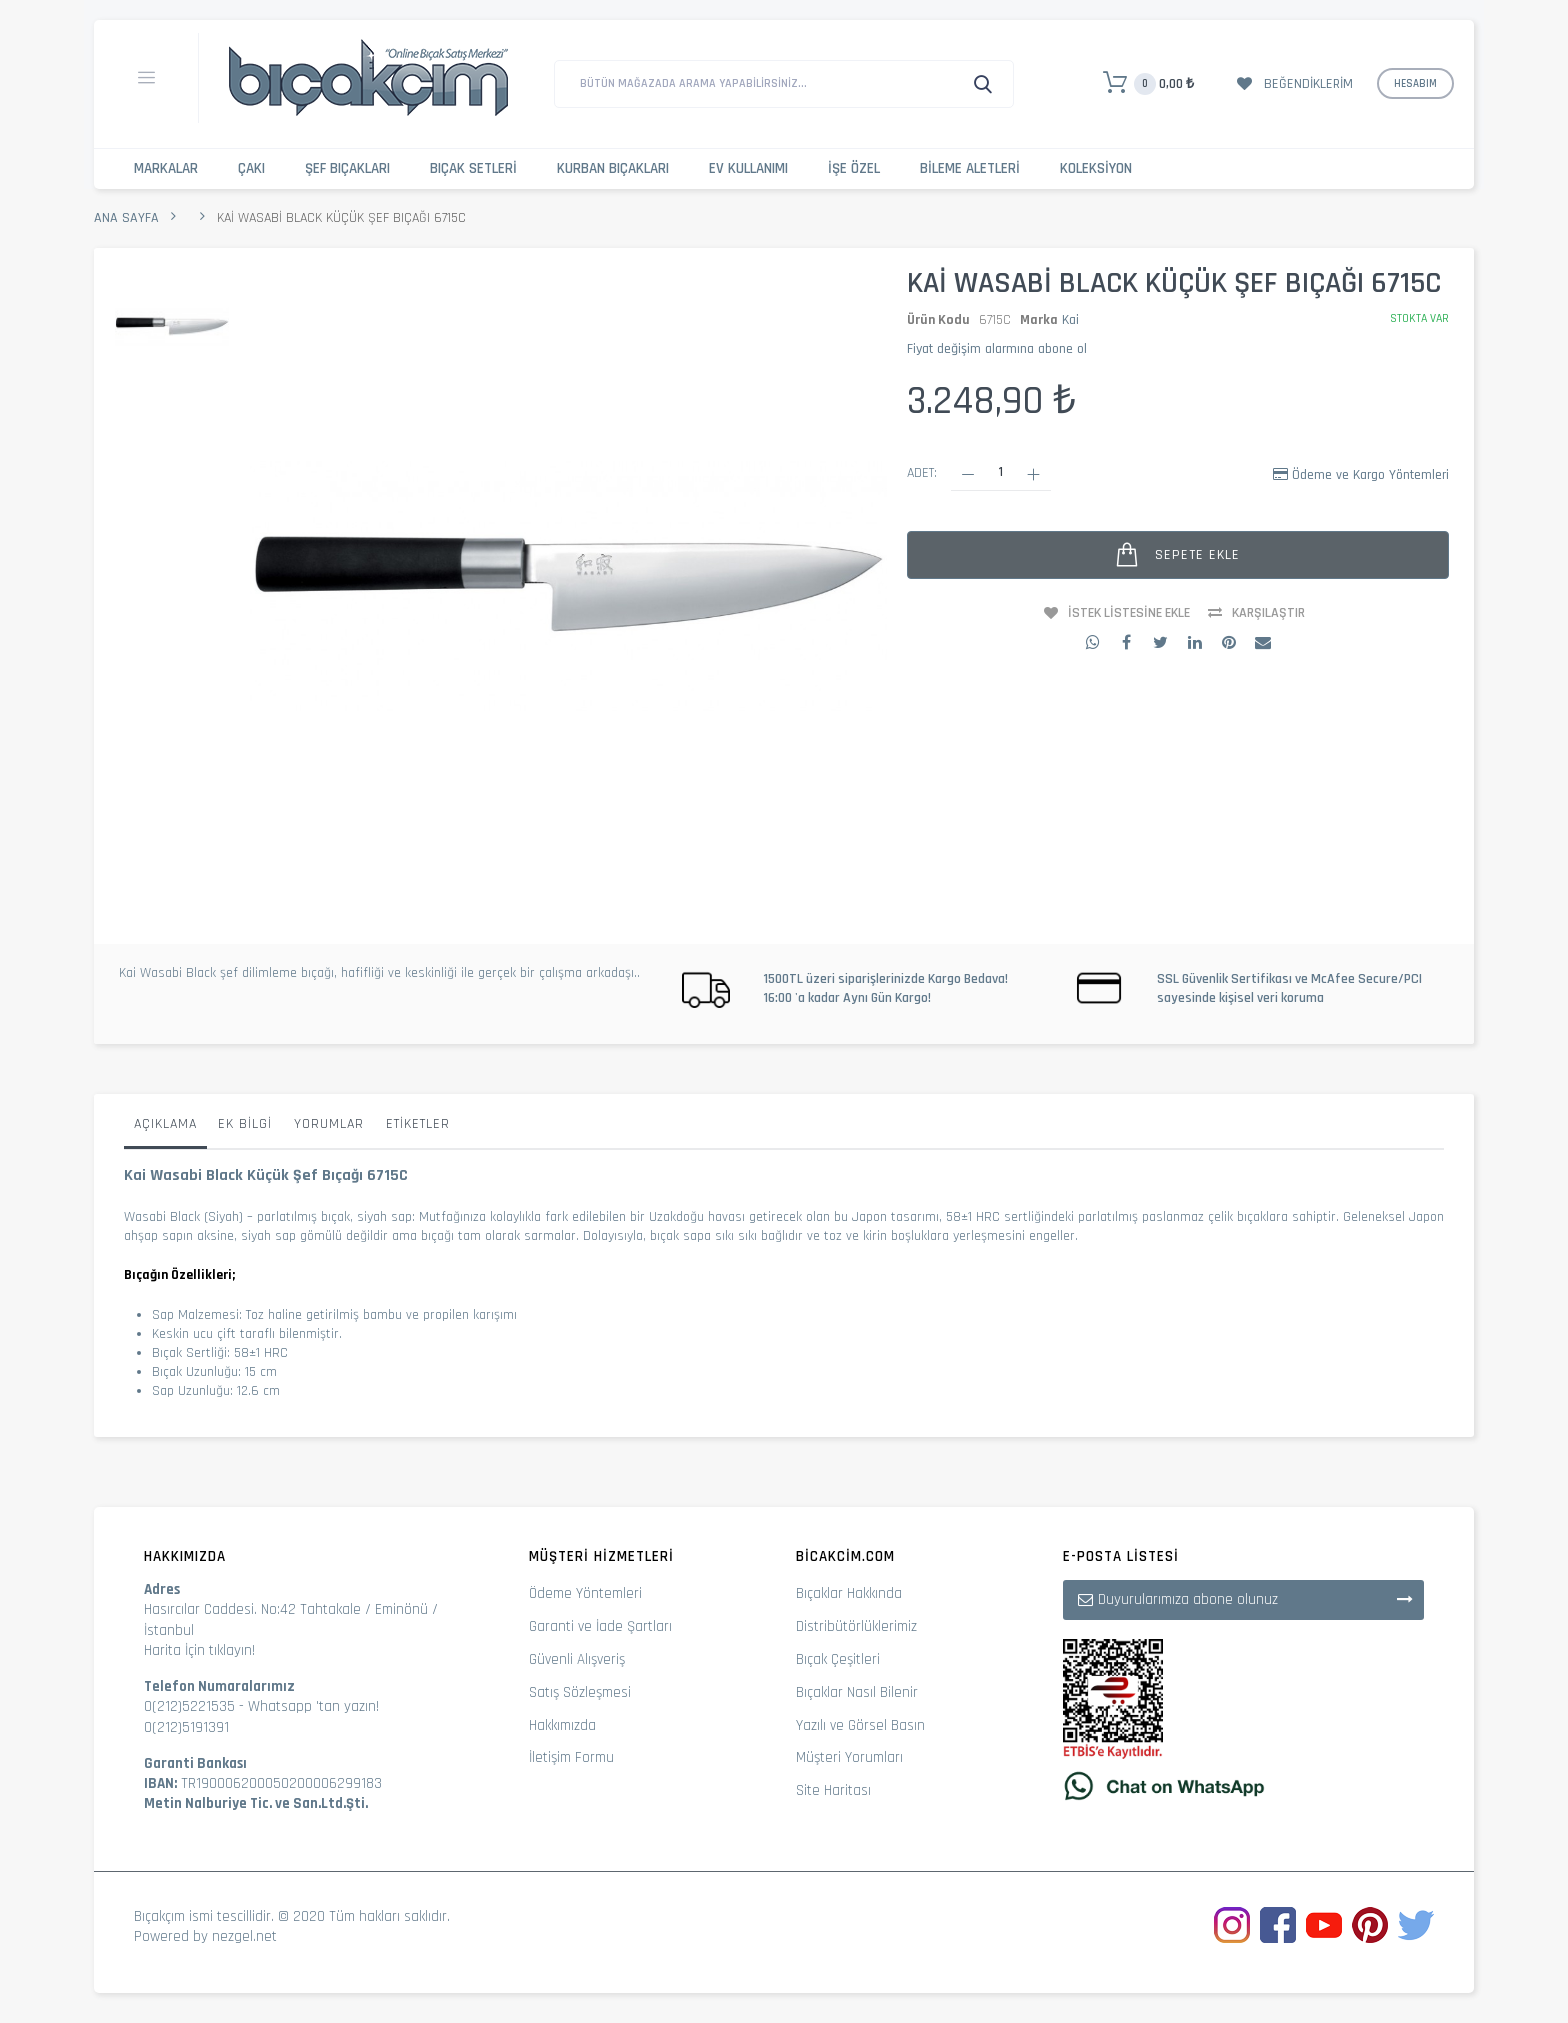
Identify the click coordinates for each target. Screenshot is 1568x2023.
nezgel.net (244, 1936)
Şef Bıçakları (347, 168)
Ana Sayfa (126, 218)
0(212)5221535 (189, 1706)
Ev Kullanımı (748, 168)
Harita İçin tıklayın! (199, 1650)
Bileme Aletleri (970, 168)
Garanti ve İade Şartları (600, 1626)
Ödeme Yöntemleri (585, 1593)
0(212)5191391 (186, 1727)
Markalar (166, 168)
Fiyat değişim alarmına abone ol (997, 349)
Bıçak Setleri (473, 168)
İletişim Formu (571, 1757)
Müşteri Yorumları (849, 1757)
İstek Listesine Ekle (1129, 613)
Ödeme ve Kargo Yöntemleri (1370, 475)
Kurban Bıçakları (613, 168)
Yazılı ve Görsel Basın (860, 1725)
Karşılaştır (1268, 613)
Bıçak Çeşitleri (838, 1659)
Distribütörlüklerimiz (856, 1626)
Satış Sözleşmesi (580, 1692)
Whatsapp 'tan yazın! (313, 1706)
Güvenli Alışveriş (577, 1659)
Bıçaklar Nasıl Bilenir (857, 1692)
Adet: (922, 473)
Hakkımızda (562, 1725)
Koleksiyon (1096, 168)
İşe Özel (854, 168)
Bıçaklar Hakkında (849, 1593)
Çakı (251, 168)
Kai (1070, 320)
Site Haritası (833, 1790)
